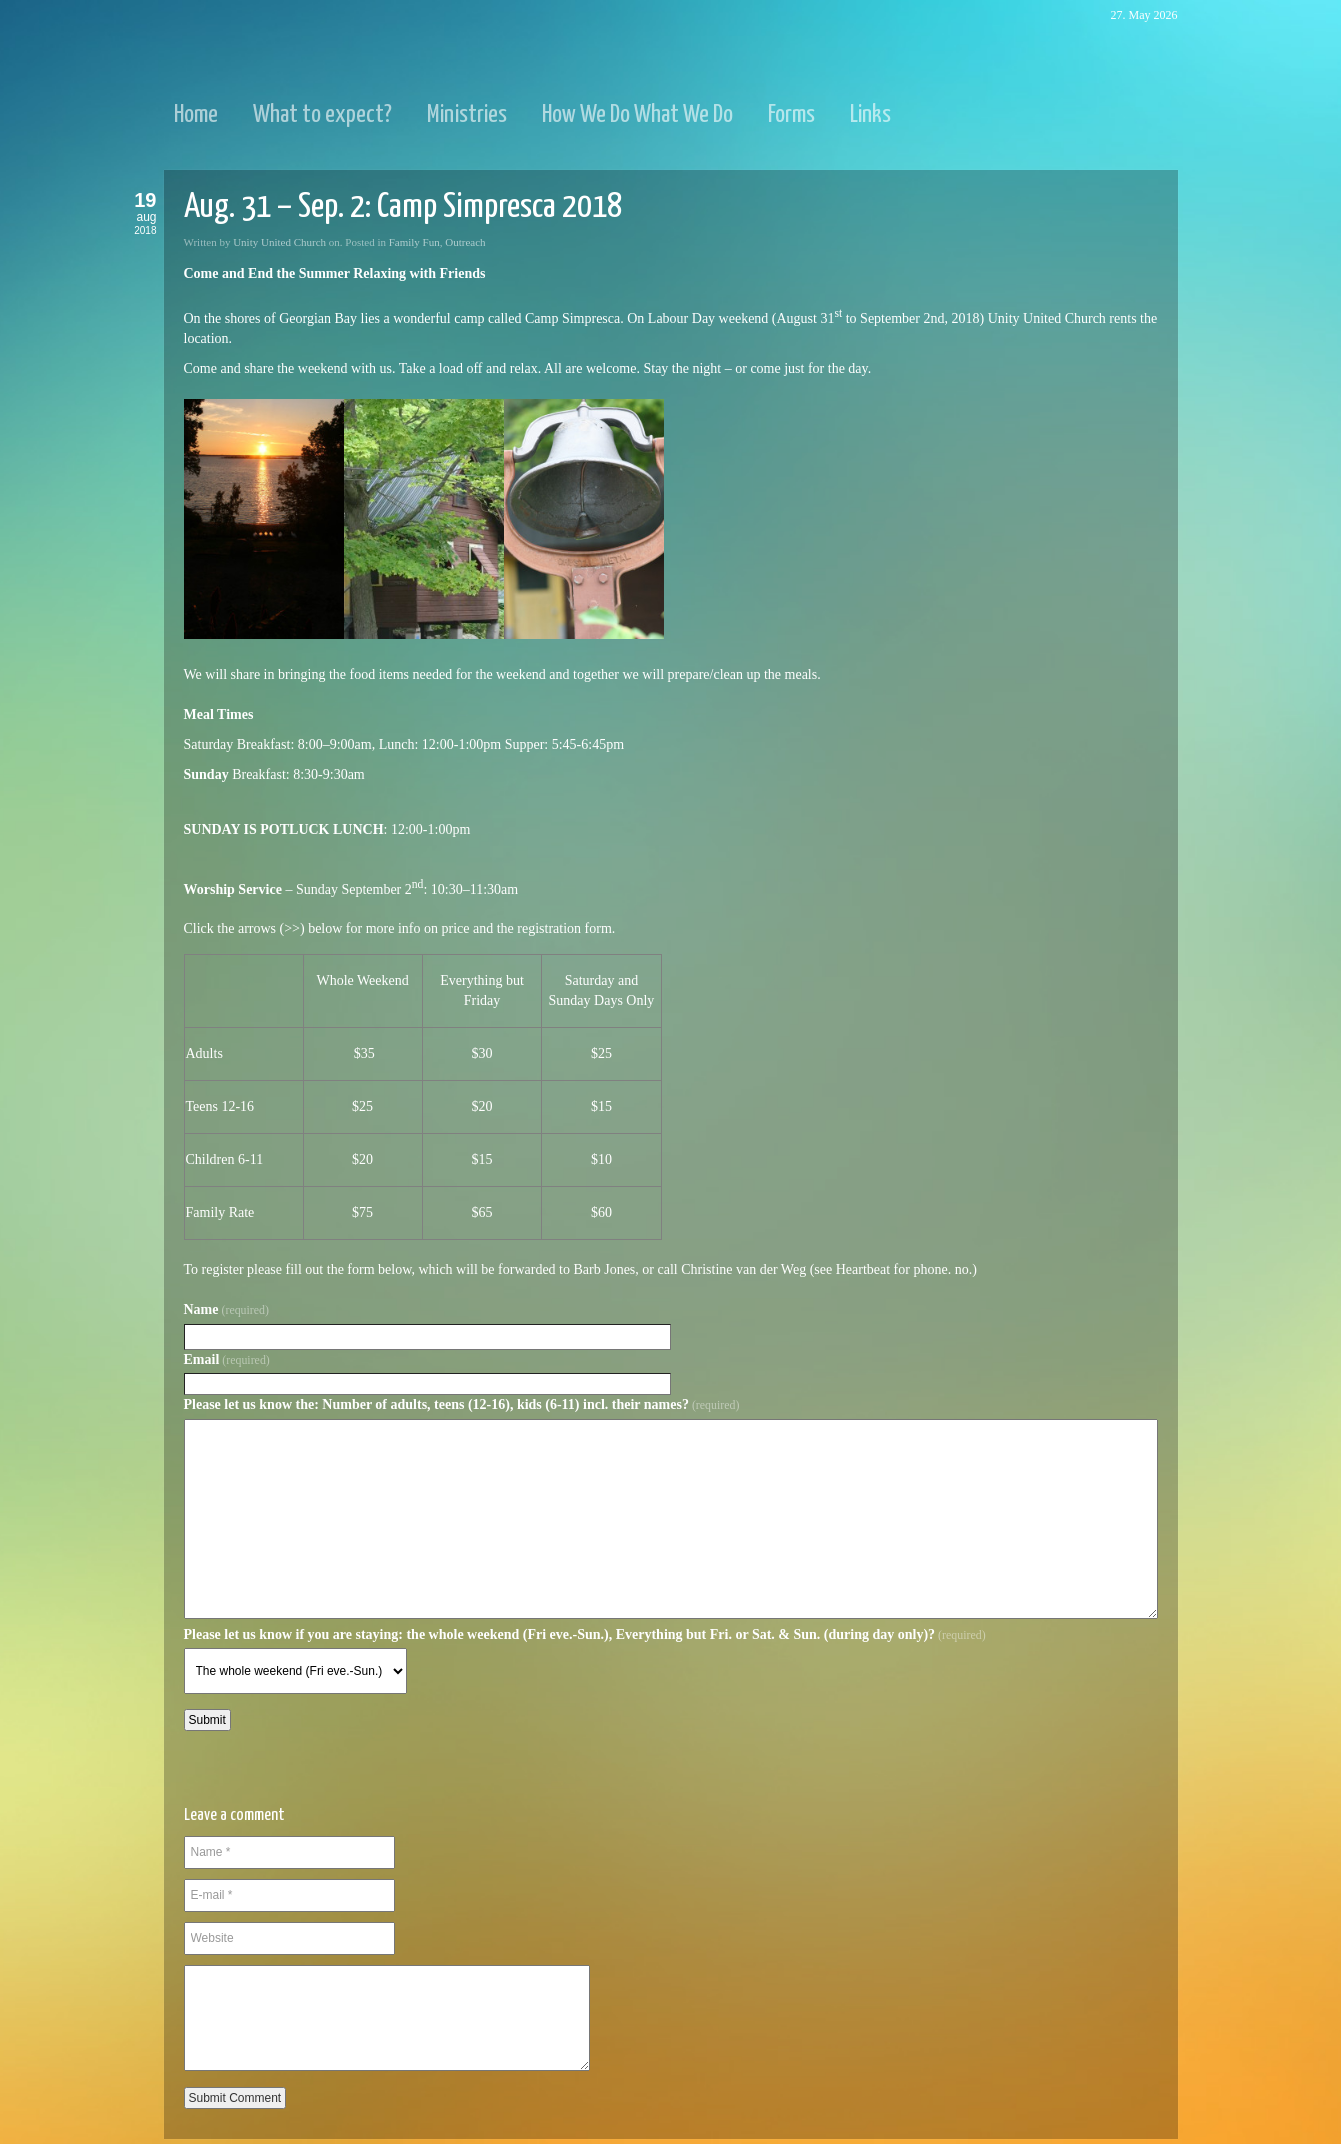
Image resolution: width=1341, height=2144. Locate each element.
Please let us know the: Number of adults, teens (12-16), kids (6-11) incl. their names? (462, 1404)
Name (227, 1309)
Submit (207, 1720)
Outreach (465, 242)
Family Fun (414, 242)
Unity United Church (279, 242)
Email (227, 1359)
